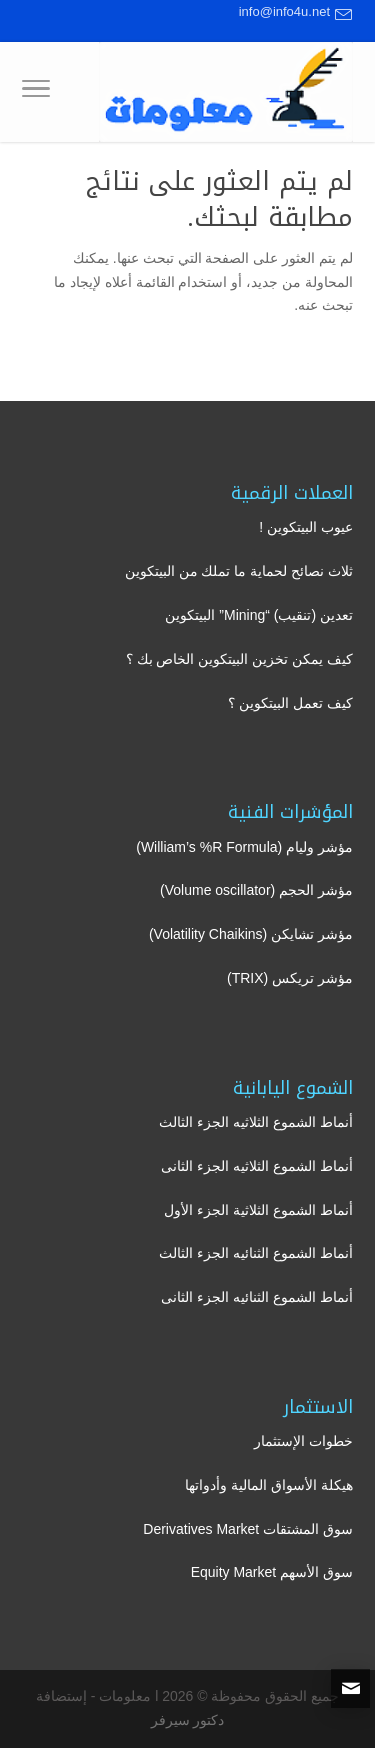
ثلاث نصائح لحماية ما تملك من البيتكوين (239, 571)
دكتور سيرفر (188, 1720)
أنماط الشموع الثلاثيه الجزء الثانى (257, 1166)
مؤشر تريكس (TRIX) (290, 978)
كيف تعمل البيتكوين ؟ (290, 703)
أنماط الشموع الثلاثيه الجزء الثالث (256, 1122)
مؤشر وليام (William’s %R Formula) (244, 847)
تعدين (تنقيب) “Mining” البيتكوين (259, 615)
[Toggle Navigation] (36, 92)
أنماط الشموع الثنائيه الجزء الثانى (257, 1297)
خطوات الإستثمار (303, 1441)
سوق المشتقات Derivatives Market (248, 1529)
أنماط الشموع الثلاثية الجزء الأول (258, 1210)
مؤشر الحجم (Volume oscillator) (256, 890)
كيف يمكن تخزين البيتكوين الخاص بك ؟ (239, 659)
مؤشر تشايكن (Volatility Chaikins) (251, 934)
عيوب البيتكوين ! (306, 527)
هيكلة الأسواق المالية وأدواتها (269, 1485)
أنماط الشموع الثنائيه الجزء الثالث (256, 1253)
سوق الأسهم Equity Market (272, 1572)
